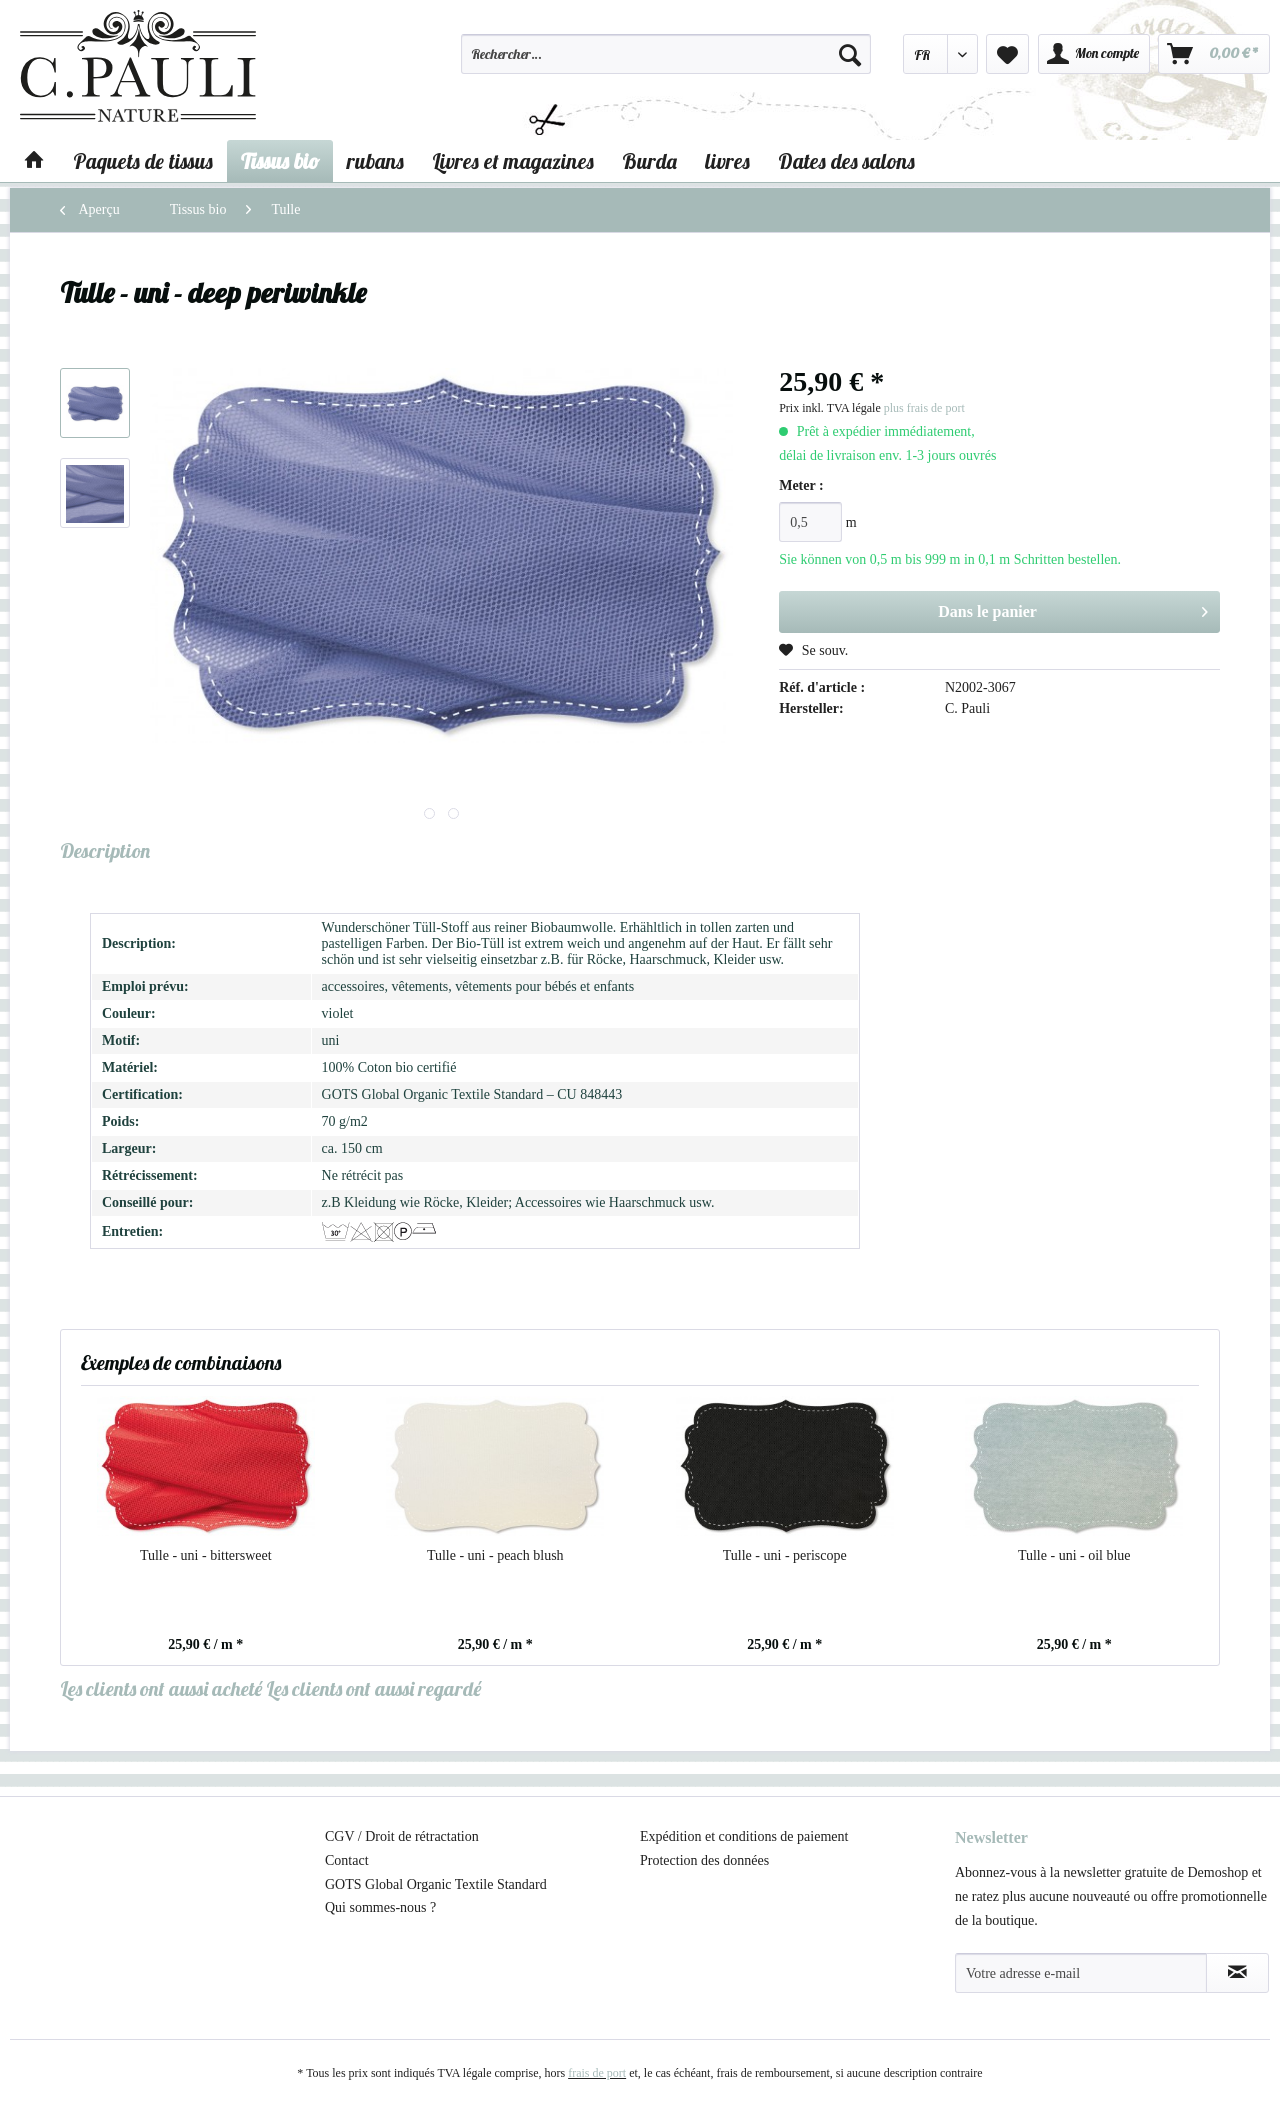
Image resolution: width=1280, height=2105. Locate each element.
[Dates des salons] (846, 161)
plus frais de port (924, 408)
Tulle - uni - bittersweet (206, 1555)
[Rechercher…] (666, 54)
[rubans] (375, 161)
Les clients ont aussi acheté (161, 1688)
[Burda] (649, 161)
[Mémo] (1007, 54)
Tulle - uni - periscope (785, 1555)
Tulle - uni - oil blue (1074, 1555)
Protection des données (704, 1860)
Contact (347, 1860)
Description (105, 850)
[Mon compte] (1094, 54)
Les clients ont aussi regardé (373, 1688)
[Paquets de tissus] (143, 161)
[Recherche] (850, 54)
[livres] (727, 161)
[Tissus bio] (280, 161)
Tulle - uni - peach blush (495, 1555)
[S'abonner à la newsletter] (1237, 1973)
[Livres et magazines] (513, 161)
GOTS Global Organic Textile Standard (436, 1884)
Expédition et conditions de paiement (744, 1836)
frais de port (597, 2073)
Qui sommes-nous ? (380, 1907)
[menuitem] (666, 63)
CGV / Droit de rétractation (402, 1836)
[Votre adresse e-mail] (1081, 1973)
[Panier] (1214, 54)
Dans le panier (1073, 608)
